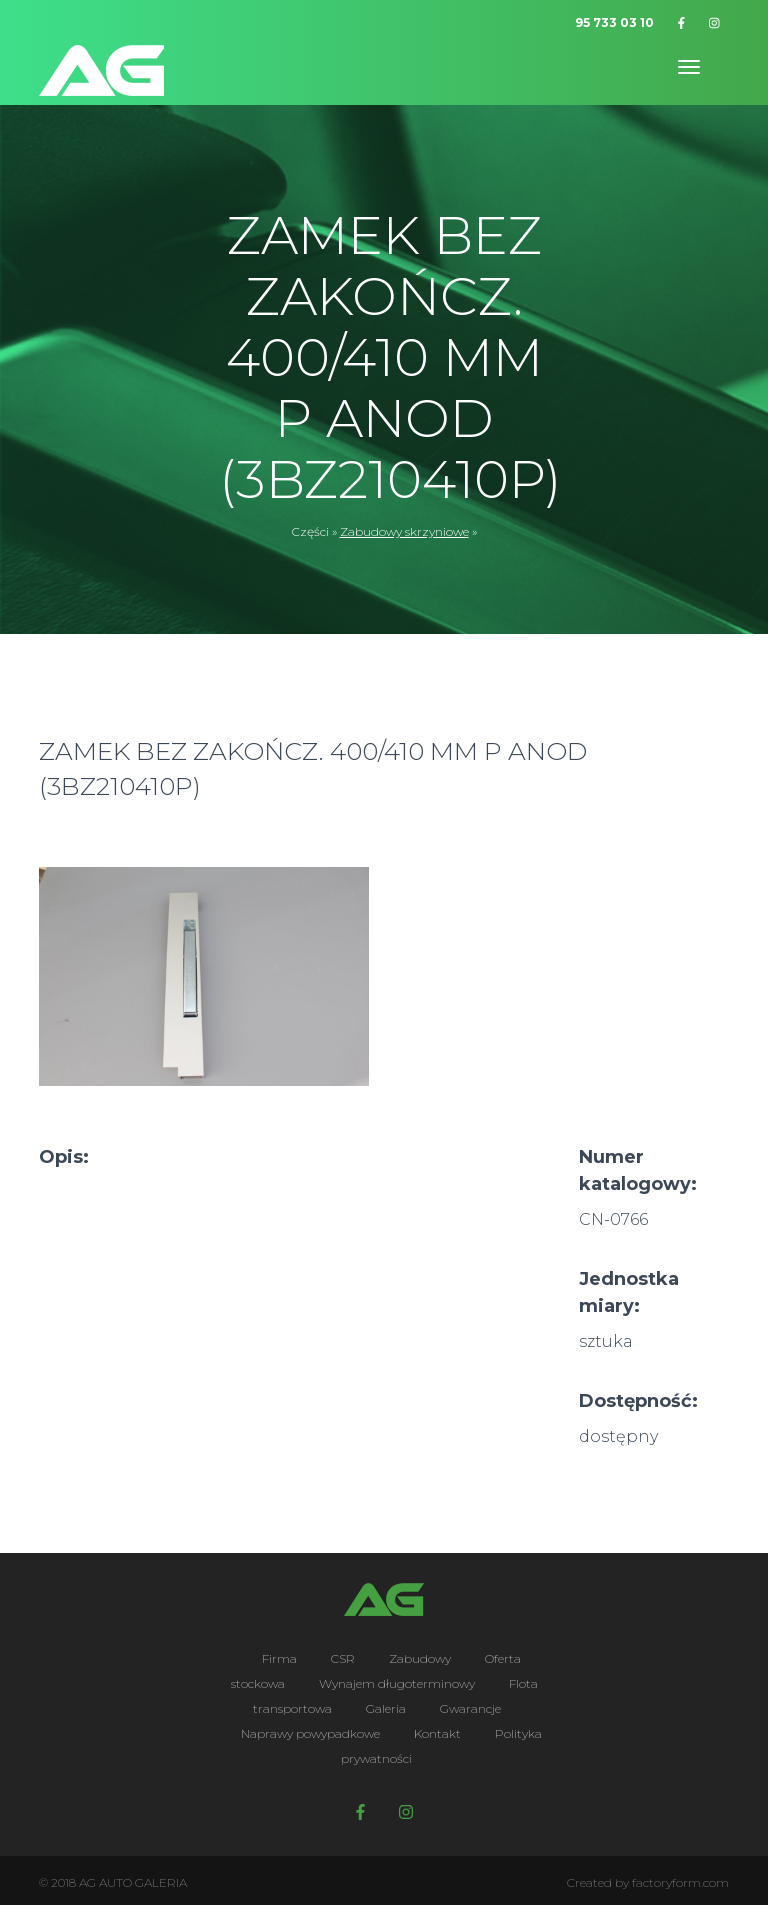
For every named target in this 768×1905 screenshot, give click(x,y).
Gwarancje (470, 1708)
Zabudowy (420, 1658)
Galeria (386, 1708)
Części (310, 531)
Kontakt (437, 1733)
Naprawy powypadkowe (310, 1733)
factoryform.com (680, 1882)
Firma (279, 1658)
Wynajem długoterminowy (397, 1683)
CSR (343, 1658)
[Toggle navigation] (689, 67)
